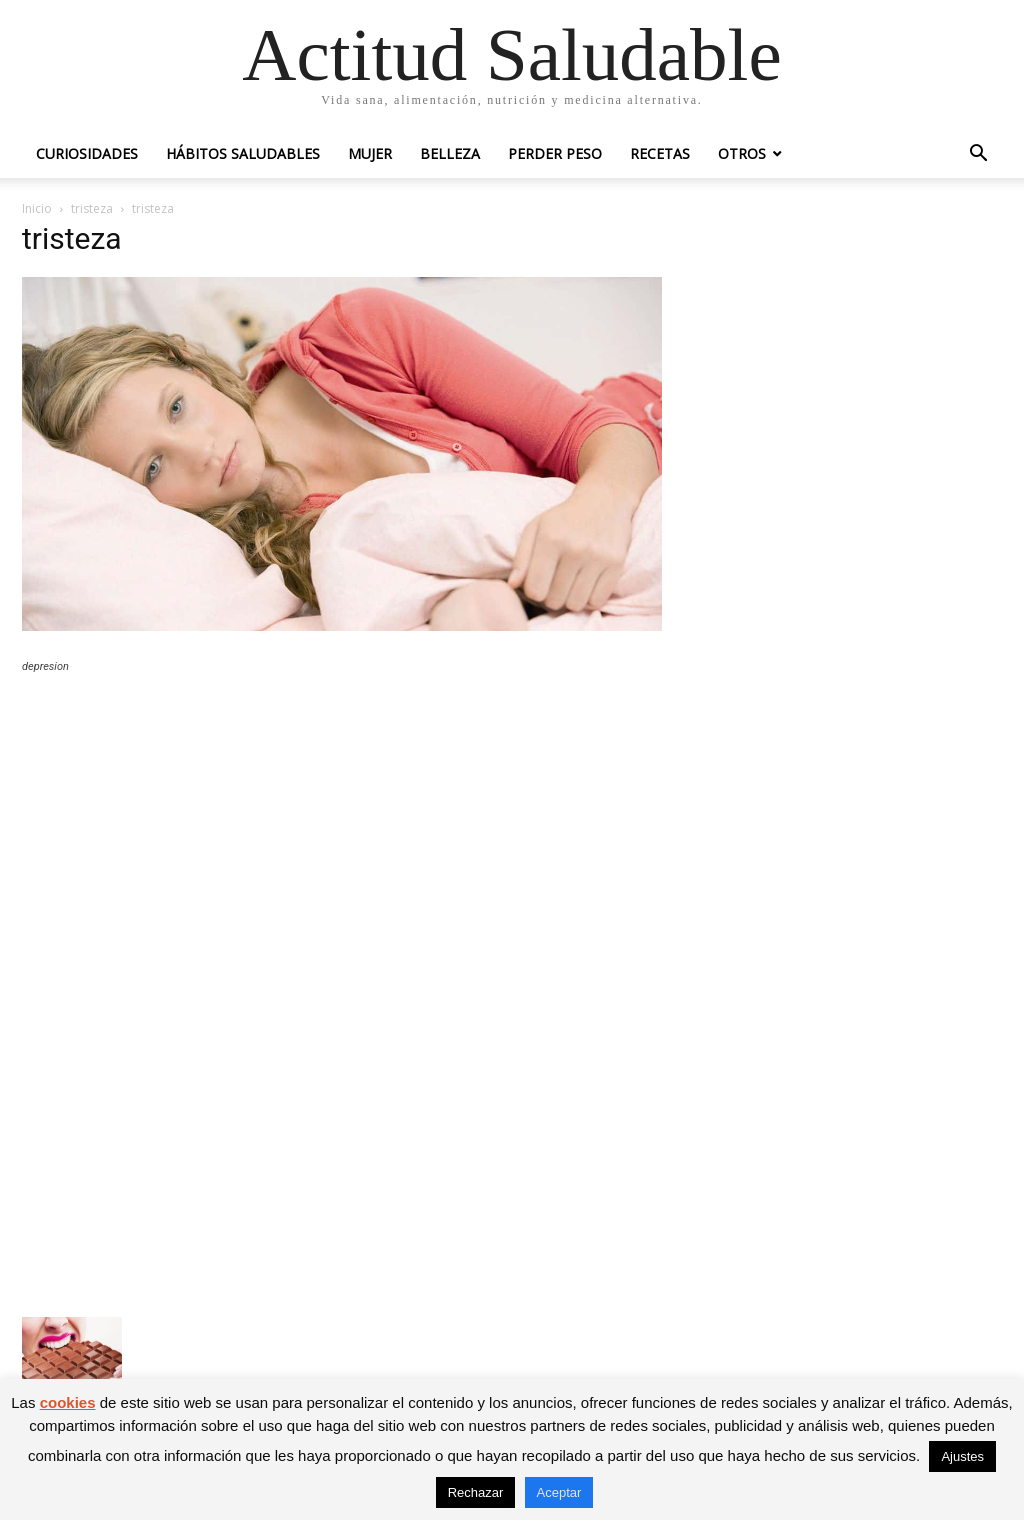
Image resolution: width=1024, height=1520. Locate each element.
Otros (742, 153)
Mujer (370, 153)
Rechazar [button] (476, 1492)
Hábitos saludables (243, 153)
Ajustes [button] (962, 1456)
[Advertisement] (342, 836)
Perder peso (555, 153)
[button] (978, 155)
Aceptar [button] (559, 1492)
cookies (68, 1402)
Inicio (37, 208)
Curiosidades (87, 153)
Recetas (660, 153)
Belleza (450, 153)
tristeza (92, 208)
